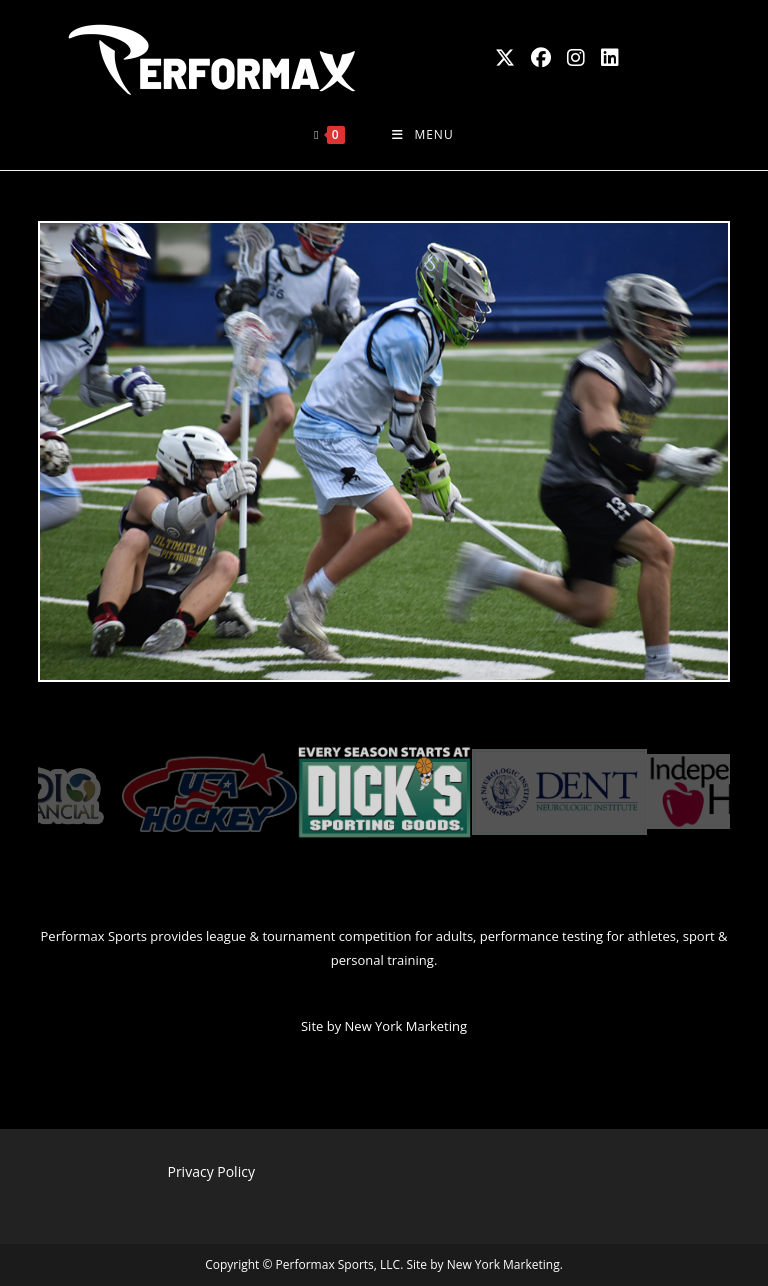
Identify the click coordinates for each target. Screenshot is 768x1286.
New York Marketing (406, 1026)
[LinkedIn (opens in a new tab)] (610, 58)
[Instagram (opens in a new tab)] (576, 58)
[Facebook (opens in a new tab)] (541, 58)
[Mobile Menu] (422, 135)
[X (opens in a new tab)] (505, 58)
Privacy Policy (210, 1171)
